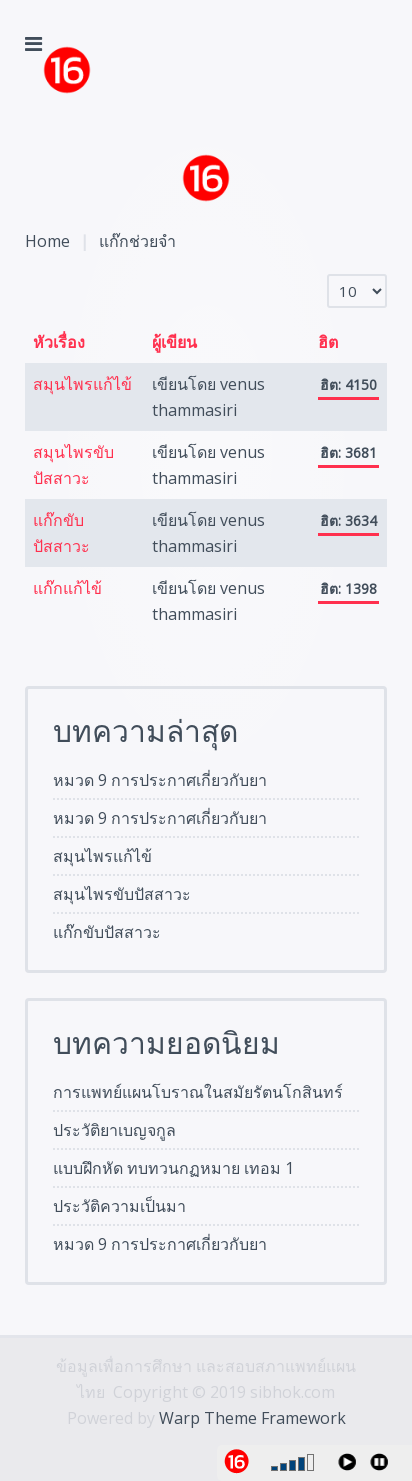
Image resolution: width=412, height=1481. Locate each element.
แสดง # (327, 274)
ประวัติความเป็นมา (119, 1206)
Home (47, 241)
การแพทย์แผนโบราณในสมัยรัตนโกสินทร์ (198, 1092)
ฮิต (328, 342)
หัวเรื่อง (59, 342)
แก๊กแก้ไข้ (67, 588)
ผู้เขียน (174, 342)
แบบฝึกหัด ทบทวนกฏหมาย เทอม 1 (173, 1168)
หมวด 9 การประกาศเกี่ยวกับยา (160, 780)
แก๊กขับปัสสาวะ (107, 932)
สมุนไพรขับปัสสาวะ (122, 894)
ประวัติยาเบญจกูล (114, 1130)
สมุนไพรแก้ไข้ (82, 384)
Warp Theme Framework (252, 1418)
